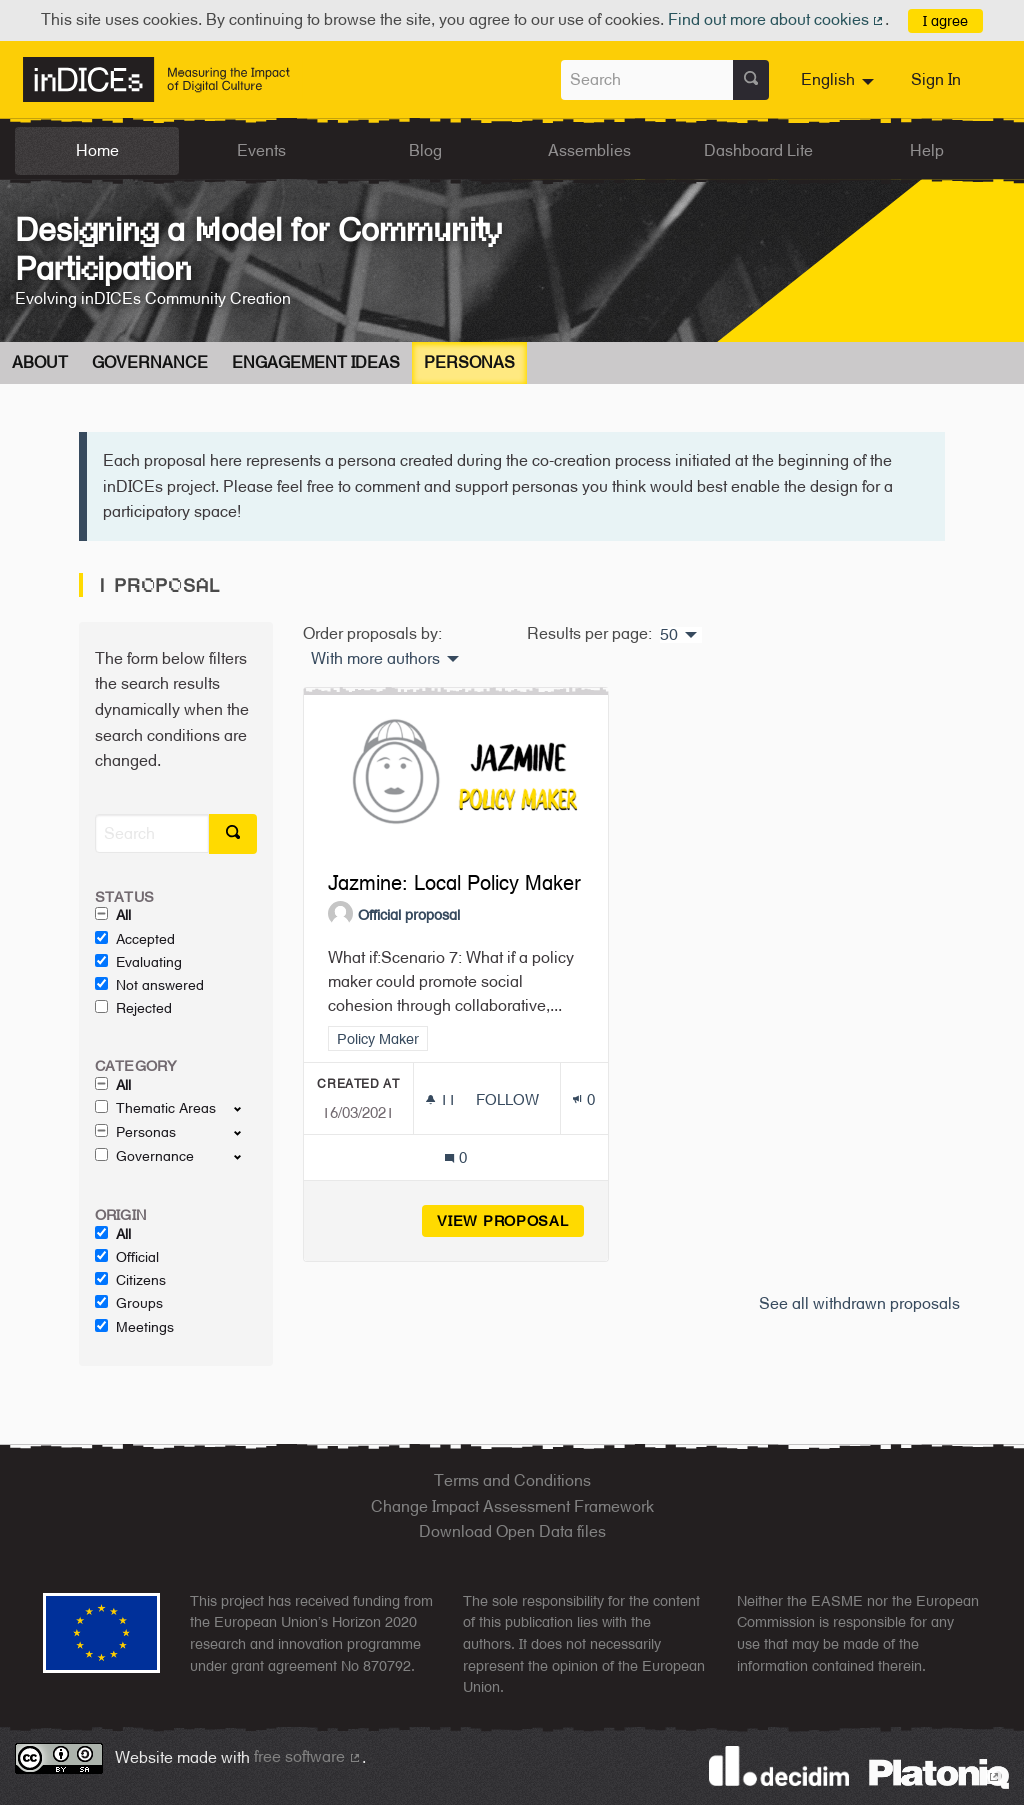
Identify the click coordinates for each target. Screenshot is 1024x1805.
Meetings (134, 1327)
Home (97, 150)
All (113, 915)
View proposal (510, 1220)
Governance (150, 362)
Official (127, 1257)
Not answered (149, 985)
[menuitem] (840, 80)
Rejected (133, 1008)
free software (308, 1756)
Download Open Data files (512, 1531)
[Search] (152, 833)
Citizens (130, 1280)
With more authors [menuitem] (375, 659)
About (40, 362)
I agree (945, 20)
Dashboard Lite (758, 150)
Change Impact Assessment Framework (512, 1506)
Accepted (135, 939)
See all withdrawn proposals (859, 1303)
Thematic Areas (155, 1108)
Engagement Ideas (316, 362)
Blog (425, 150)
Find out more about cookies (777, 19)
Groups (129, 1303)
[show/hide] (245, 1108)
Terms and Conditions (512, 1480)
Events (261, 150)
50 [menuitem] (669, 635)
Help (927, 150)
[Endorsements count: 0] (583, 1099)
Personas (469, 362)
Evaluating (138, 962)
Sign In (936, 79)
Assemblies (589, 150)
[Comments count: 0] (455, 1157)
